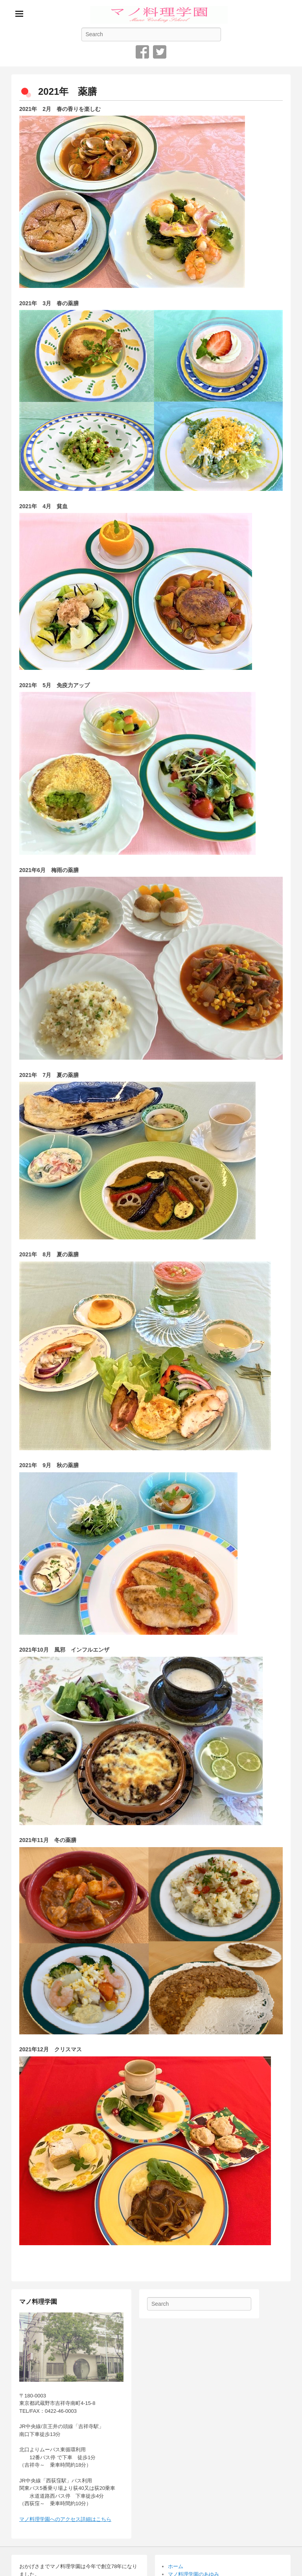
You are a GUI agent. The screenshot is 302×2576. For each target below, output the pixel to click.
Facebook (142, 52)
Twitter (159, 52)
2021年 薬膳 (67, 91)
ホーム (175, 2566)
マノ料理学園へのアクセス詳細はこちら (65, 2519)
